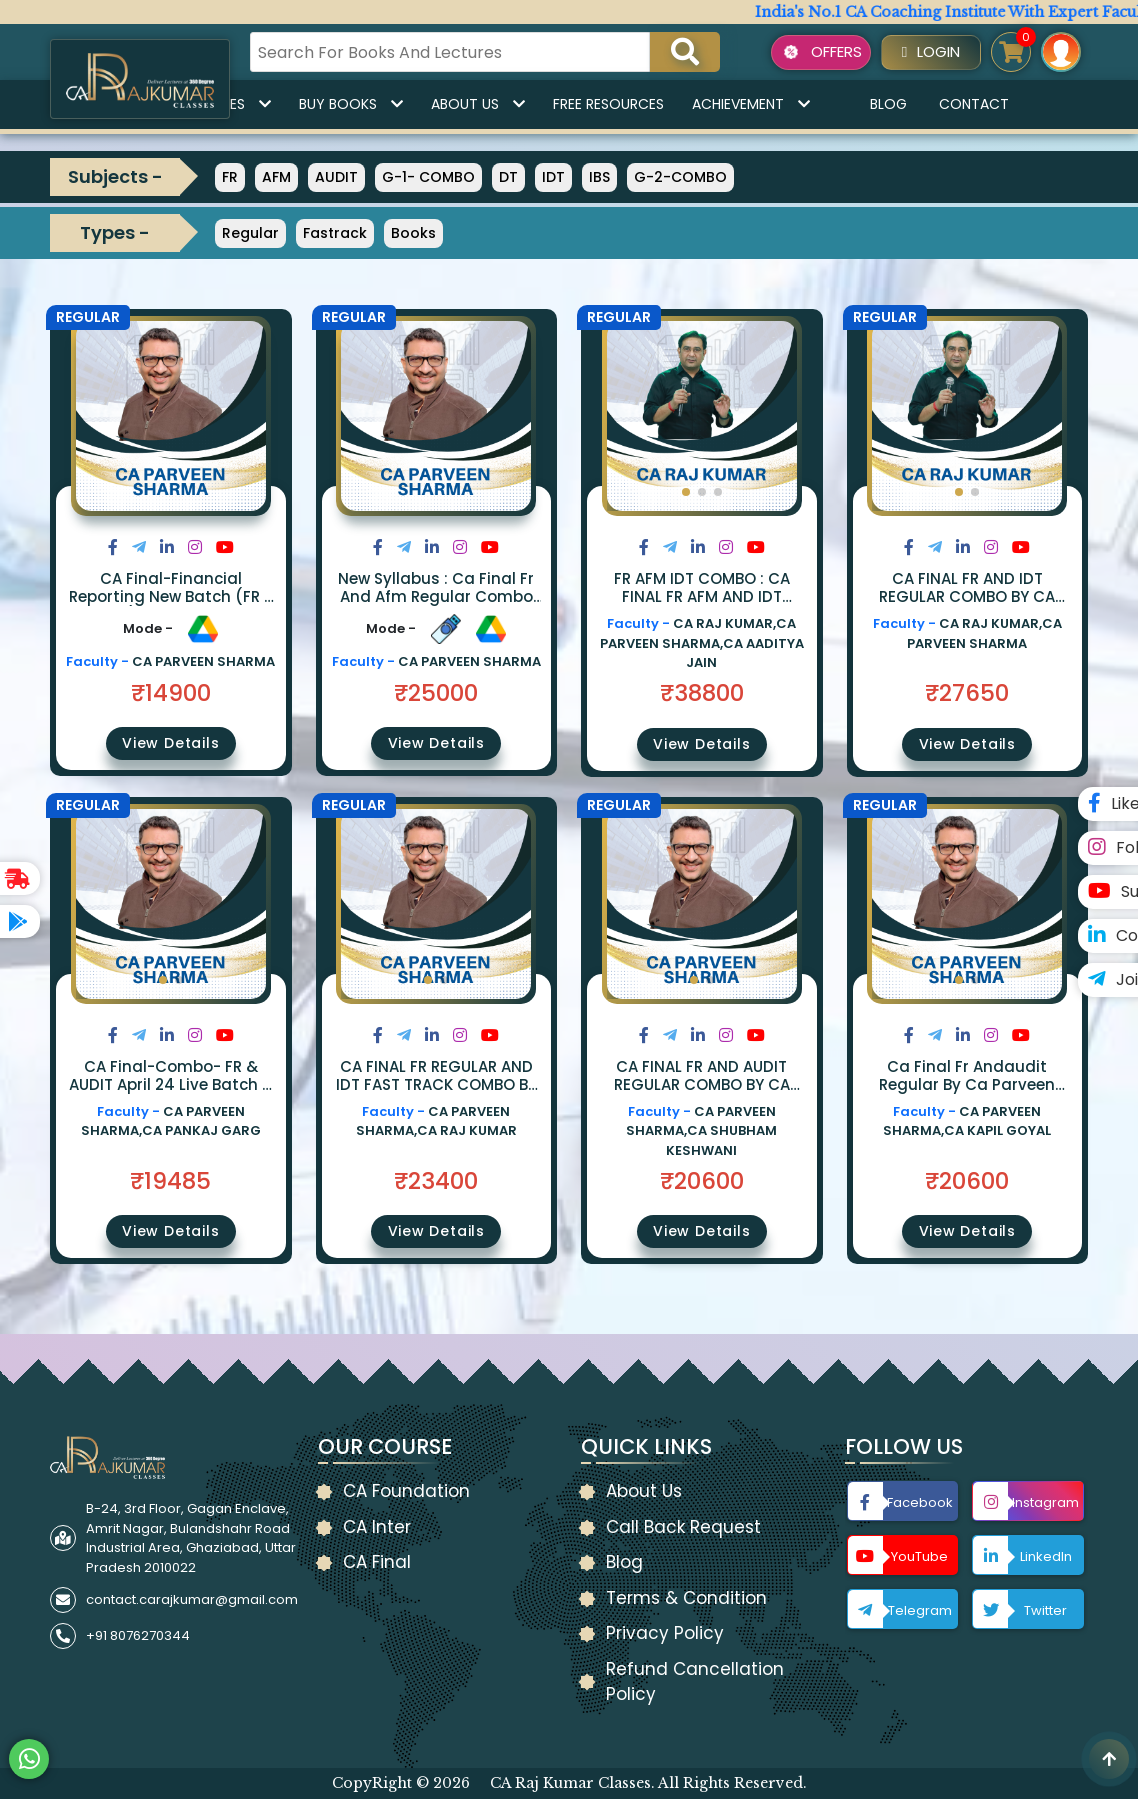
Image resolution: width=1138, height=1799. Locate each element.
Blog (888, 104)
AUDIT (336, 177)
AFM (276, 177)
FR (230, 177)
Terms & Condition (686, 1598)
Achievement (751, 104)
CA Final (377, 1562)
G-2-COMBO (680, 177)
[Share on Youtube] (225, 547)
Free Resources (608, 104)
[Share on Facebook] (113, 547)
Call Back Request (683, 1527)
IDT (553, 177)
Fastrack (335, 233)
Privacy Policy (665, 1633)
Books (413, 233)
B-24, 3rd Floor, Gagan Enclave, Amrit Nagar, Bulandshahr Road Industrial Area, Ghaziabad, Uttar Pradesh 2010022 (191, 1538)
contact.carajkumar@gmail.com (192, 1599)
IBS (599, 177)
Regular (250, 233)
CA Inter (377, 1527)
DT (508, 177)
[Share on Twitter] (139, 547)
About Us (478, 104)
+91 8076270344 (138, 1635)
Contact (974, 104)
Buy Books (351, 104)
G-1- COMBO (428, 177)
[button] (686, 492)
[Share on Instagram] (195, 547)
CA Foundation (406, 1491)
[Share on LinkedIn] (167, 547)
